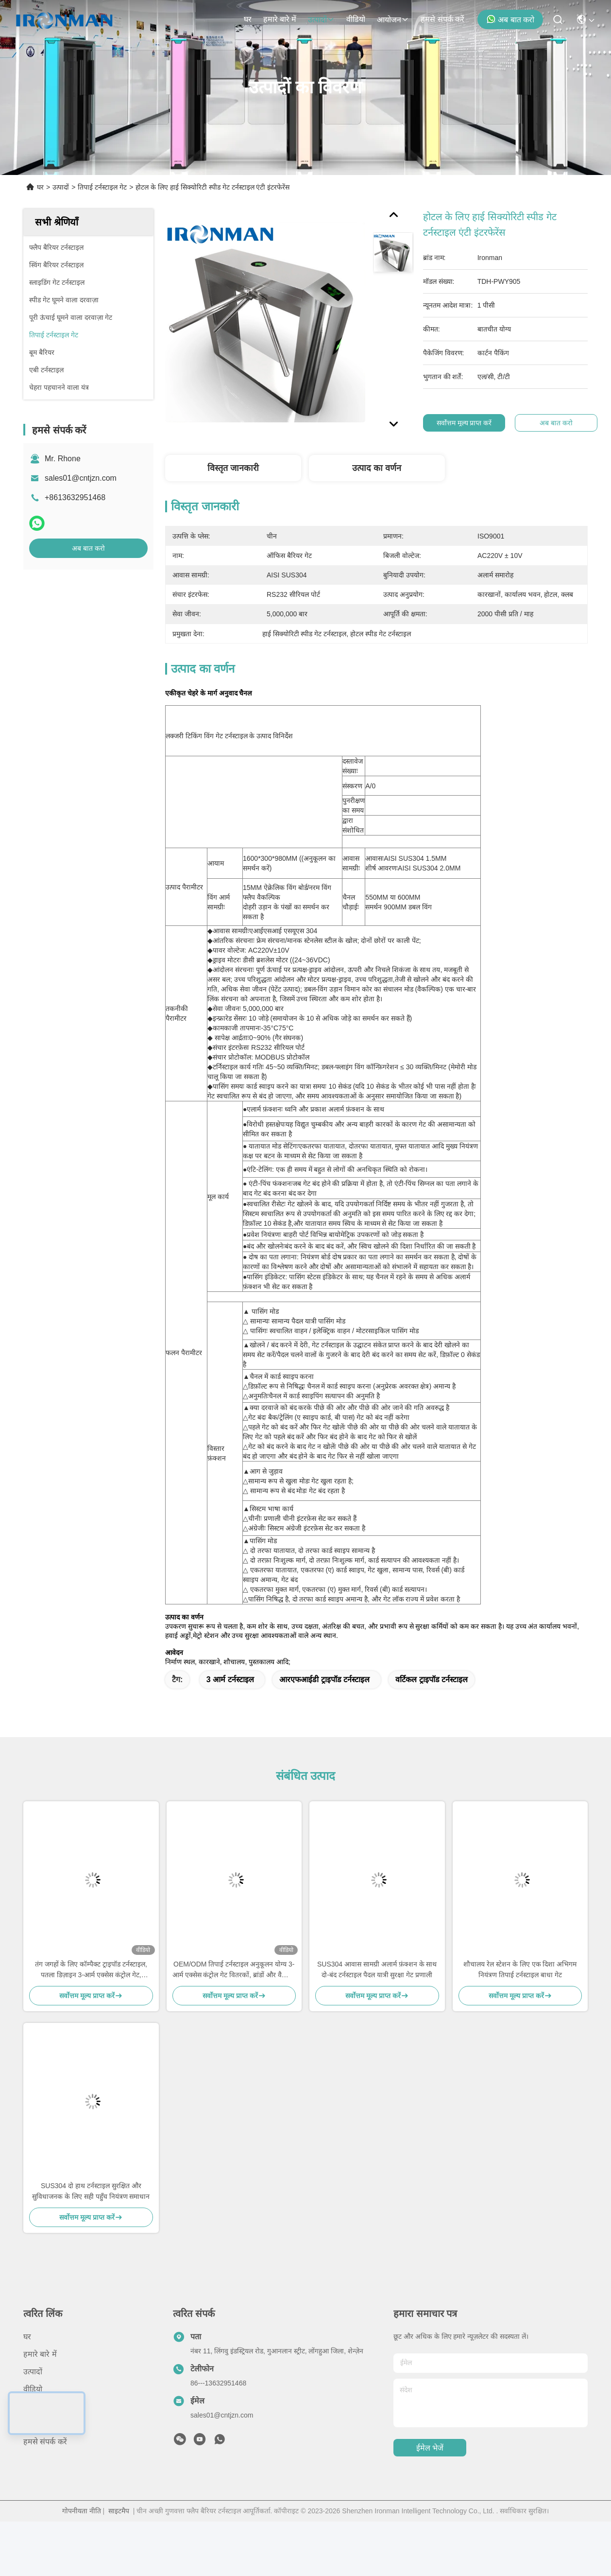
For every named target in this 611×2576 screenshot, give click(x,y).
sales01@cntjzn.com (81, 478)
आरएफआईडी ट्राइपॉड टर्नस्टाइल (324, 1679)
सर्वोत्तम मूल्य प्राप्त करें (466, 422)
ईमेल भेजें (429, 2448)
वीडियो (355, 19)
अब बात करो (510, 19)
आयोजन (393, 20)
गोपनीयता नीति (81, 2511)
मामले (31, 2424)
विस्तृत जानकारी (233, 468)
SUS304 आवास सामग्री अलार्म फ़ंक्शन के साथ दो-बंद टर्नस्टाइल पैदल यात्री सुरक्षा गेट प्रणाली (377, 1969)
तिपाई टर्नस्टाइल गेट (102, 187)
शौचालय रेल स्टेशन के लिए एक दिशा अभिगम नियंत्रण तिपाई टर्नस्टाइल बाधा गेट (520, 1969)
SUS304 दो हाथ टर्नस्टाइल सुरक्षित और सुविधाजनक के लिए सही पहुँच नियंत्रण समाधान (91, 2191)
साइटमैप (118, 2511)
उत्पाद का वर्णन (376, 468)
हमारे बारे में (280, 19)
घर (248, 19)
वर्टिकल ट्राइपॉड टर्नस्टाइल (431, 1679)
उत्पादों (321, 20)
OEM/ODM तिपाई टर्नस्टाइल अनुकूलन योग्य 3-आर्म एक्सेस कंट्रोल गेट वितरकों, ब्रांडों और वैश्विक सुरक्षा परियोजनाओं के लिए (234, 1970)
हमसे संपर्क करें (442, 19)
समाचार (34, 2406)
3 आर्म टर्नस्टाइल (230, 1679)
